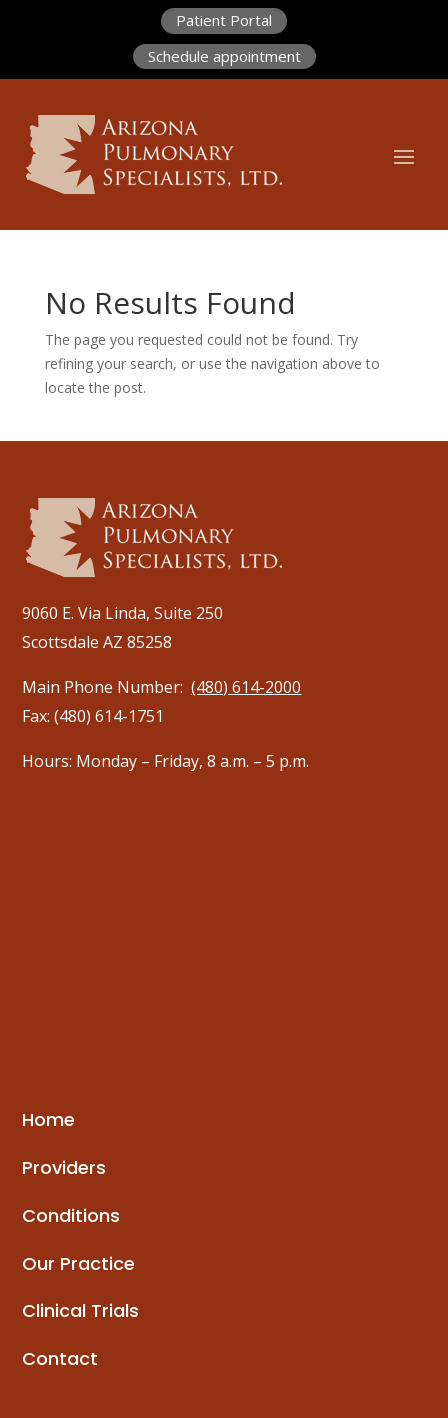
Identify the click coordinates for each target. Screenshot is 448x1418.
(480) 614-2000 (246, 687)
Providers (64, 1167)
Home (48, 1119)
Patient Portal (224, 20)
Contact (60, 1358)
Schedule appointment (224, 56)
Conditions (71, 1215)
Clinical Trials (80, 1310)
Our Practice (78, 1263)
